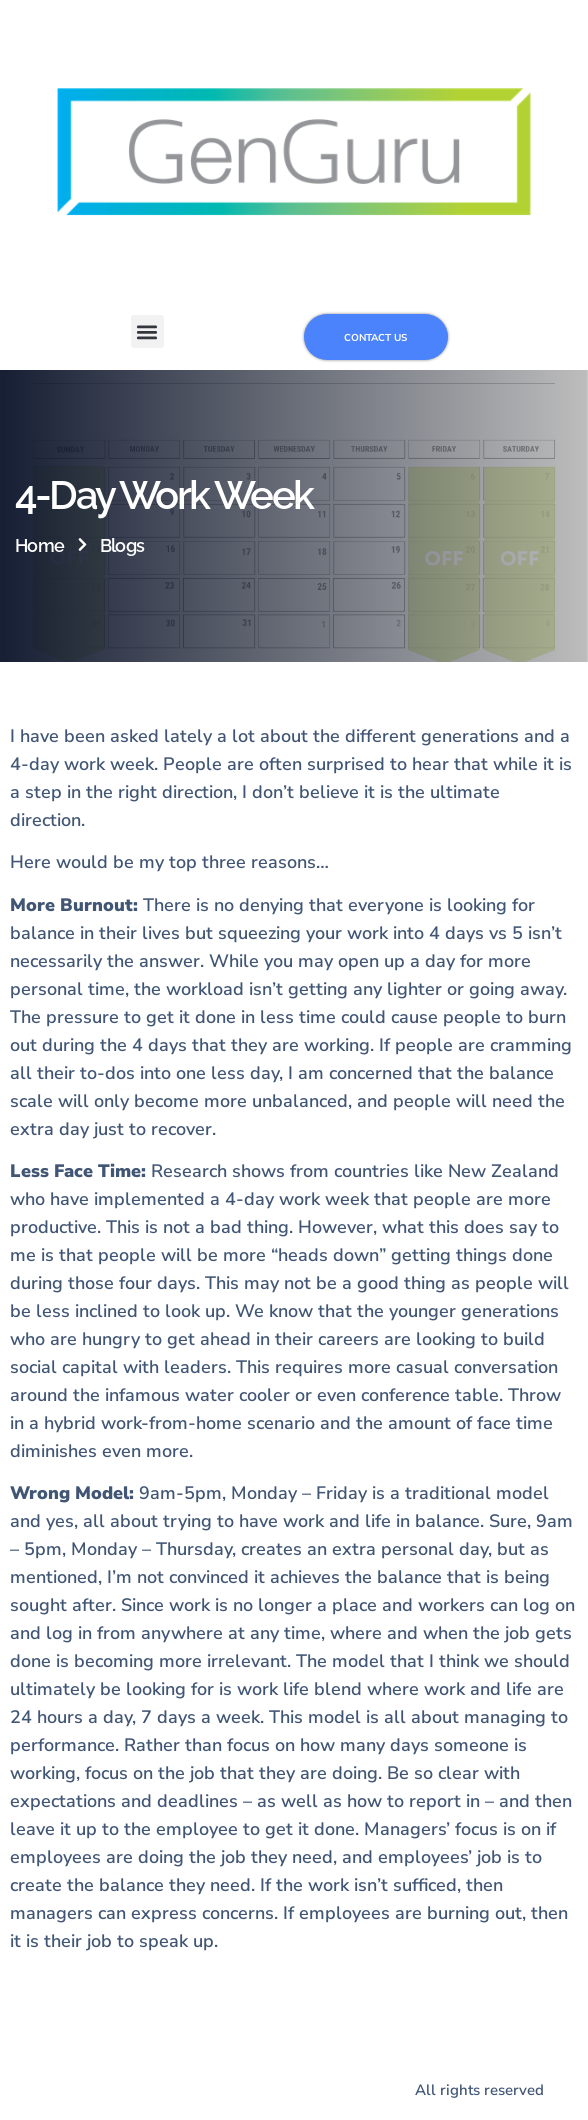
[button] (147, 331)
